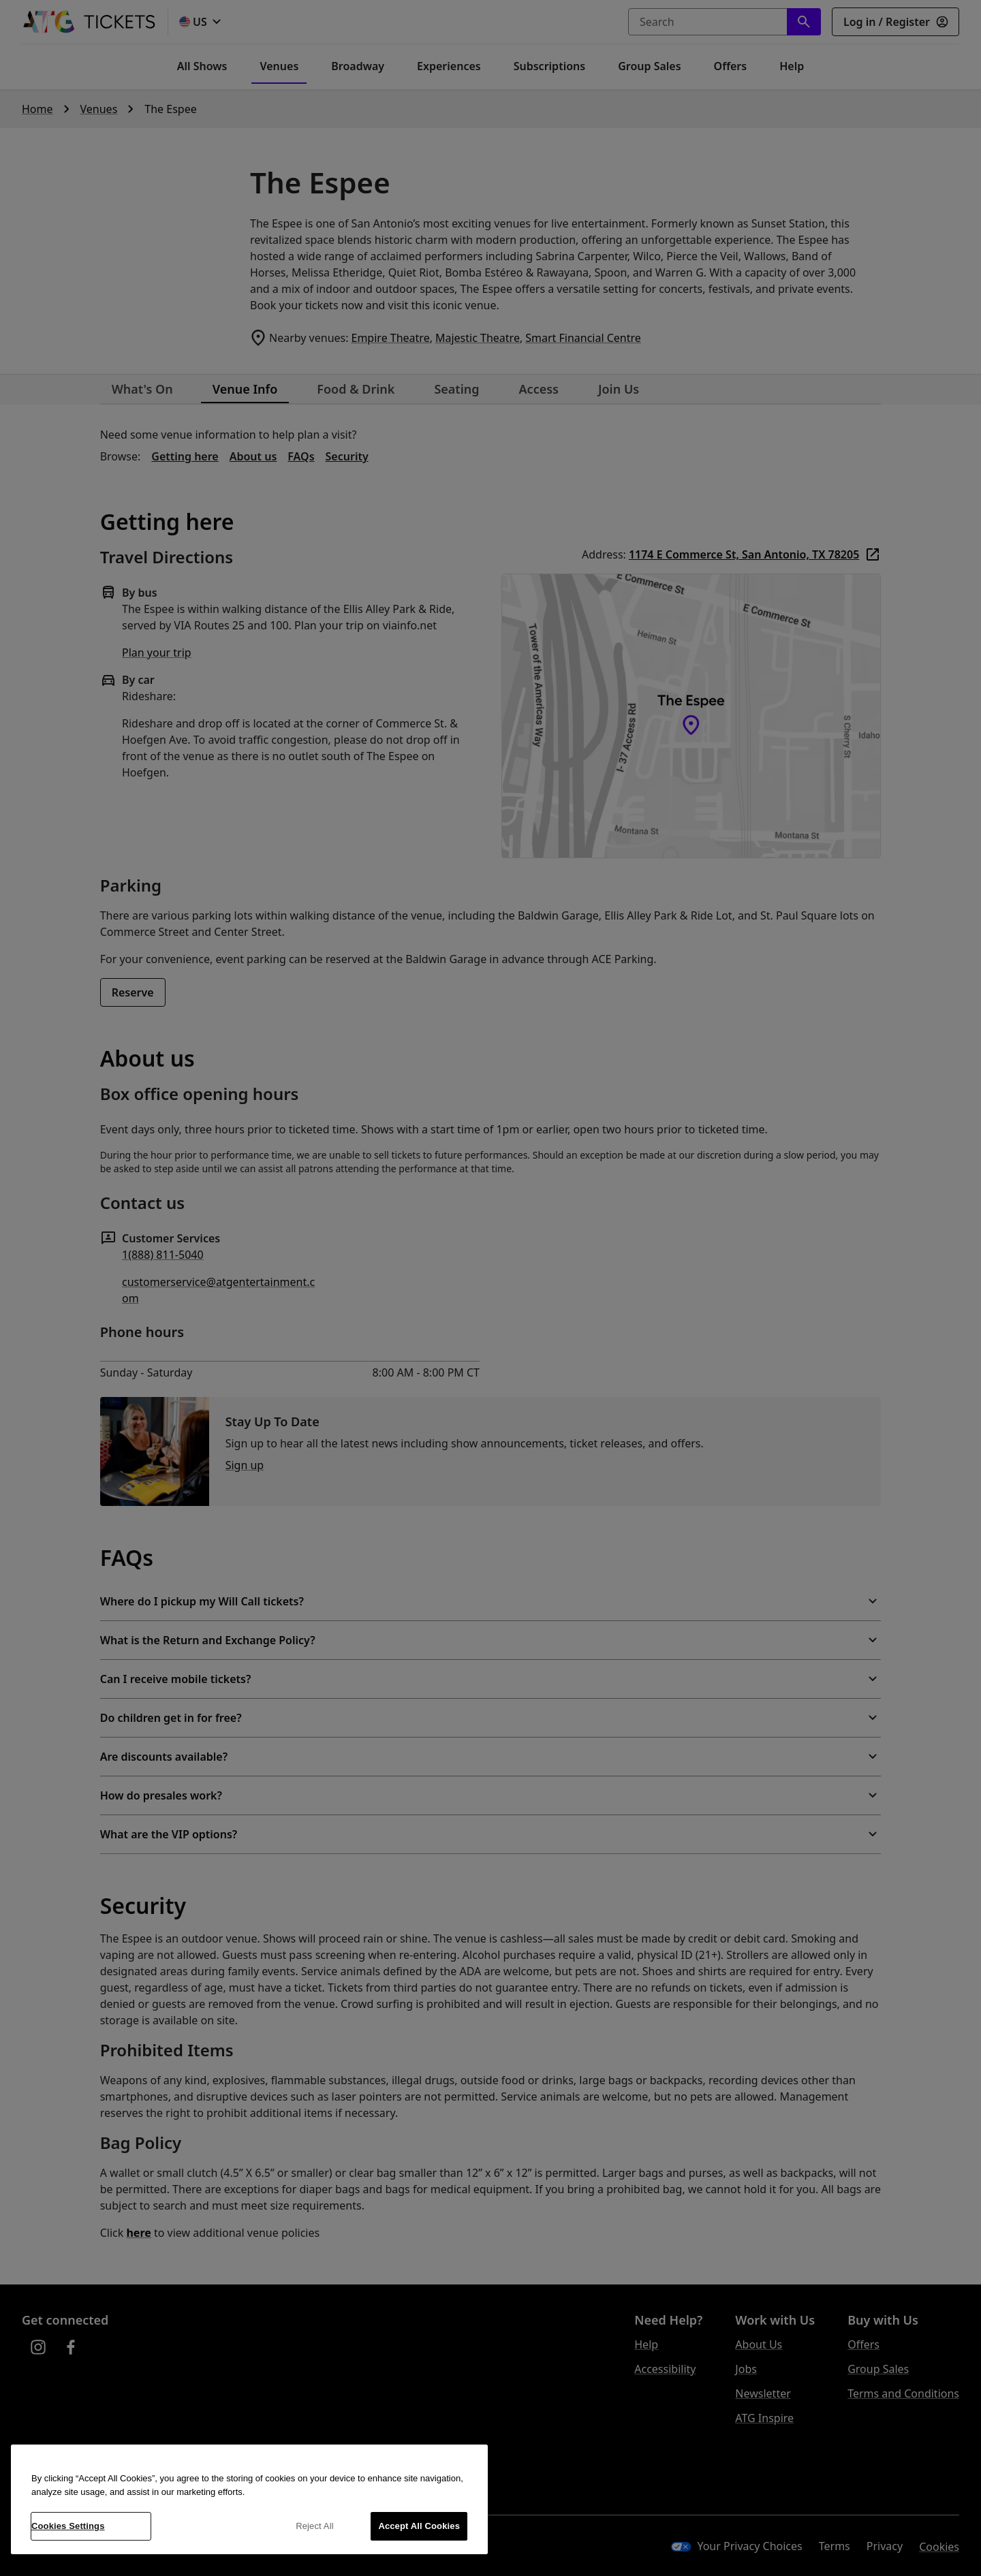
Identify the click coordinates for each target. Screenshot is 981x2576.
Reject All (315, 2526)
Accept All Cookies (419, 2526)
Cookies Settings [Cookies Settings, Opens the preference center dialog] (68, 2526)
